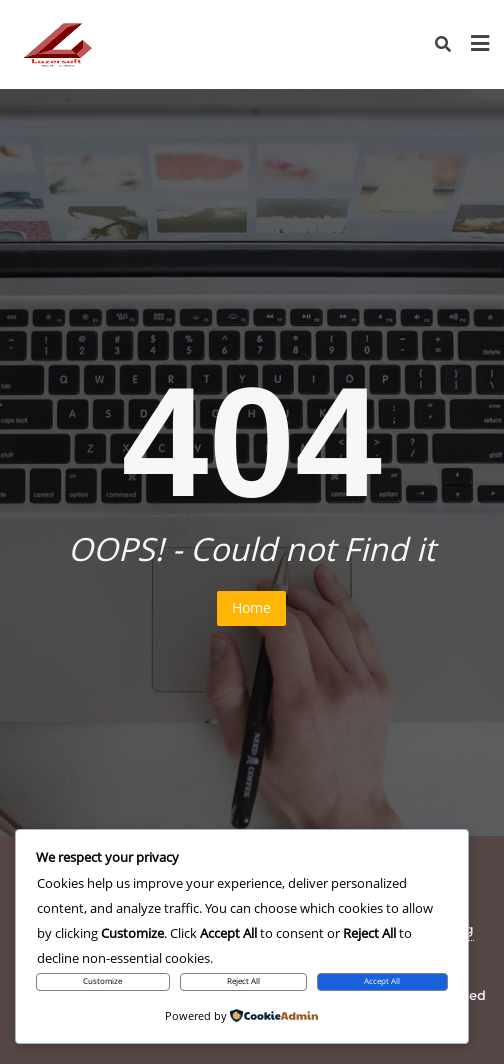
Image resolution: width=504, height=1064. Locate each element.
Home (251, 607)
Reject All (243, 981)
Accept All (382, 981)
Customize (102, 981)
